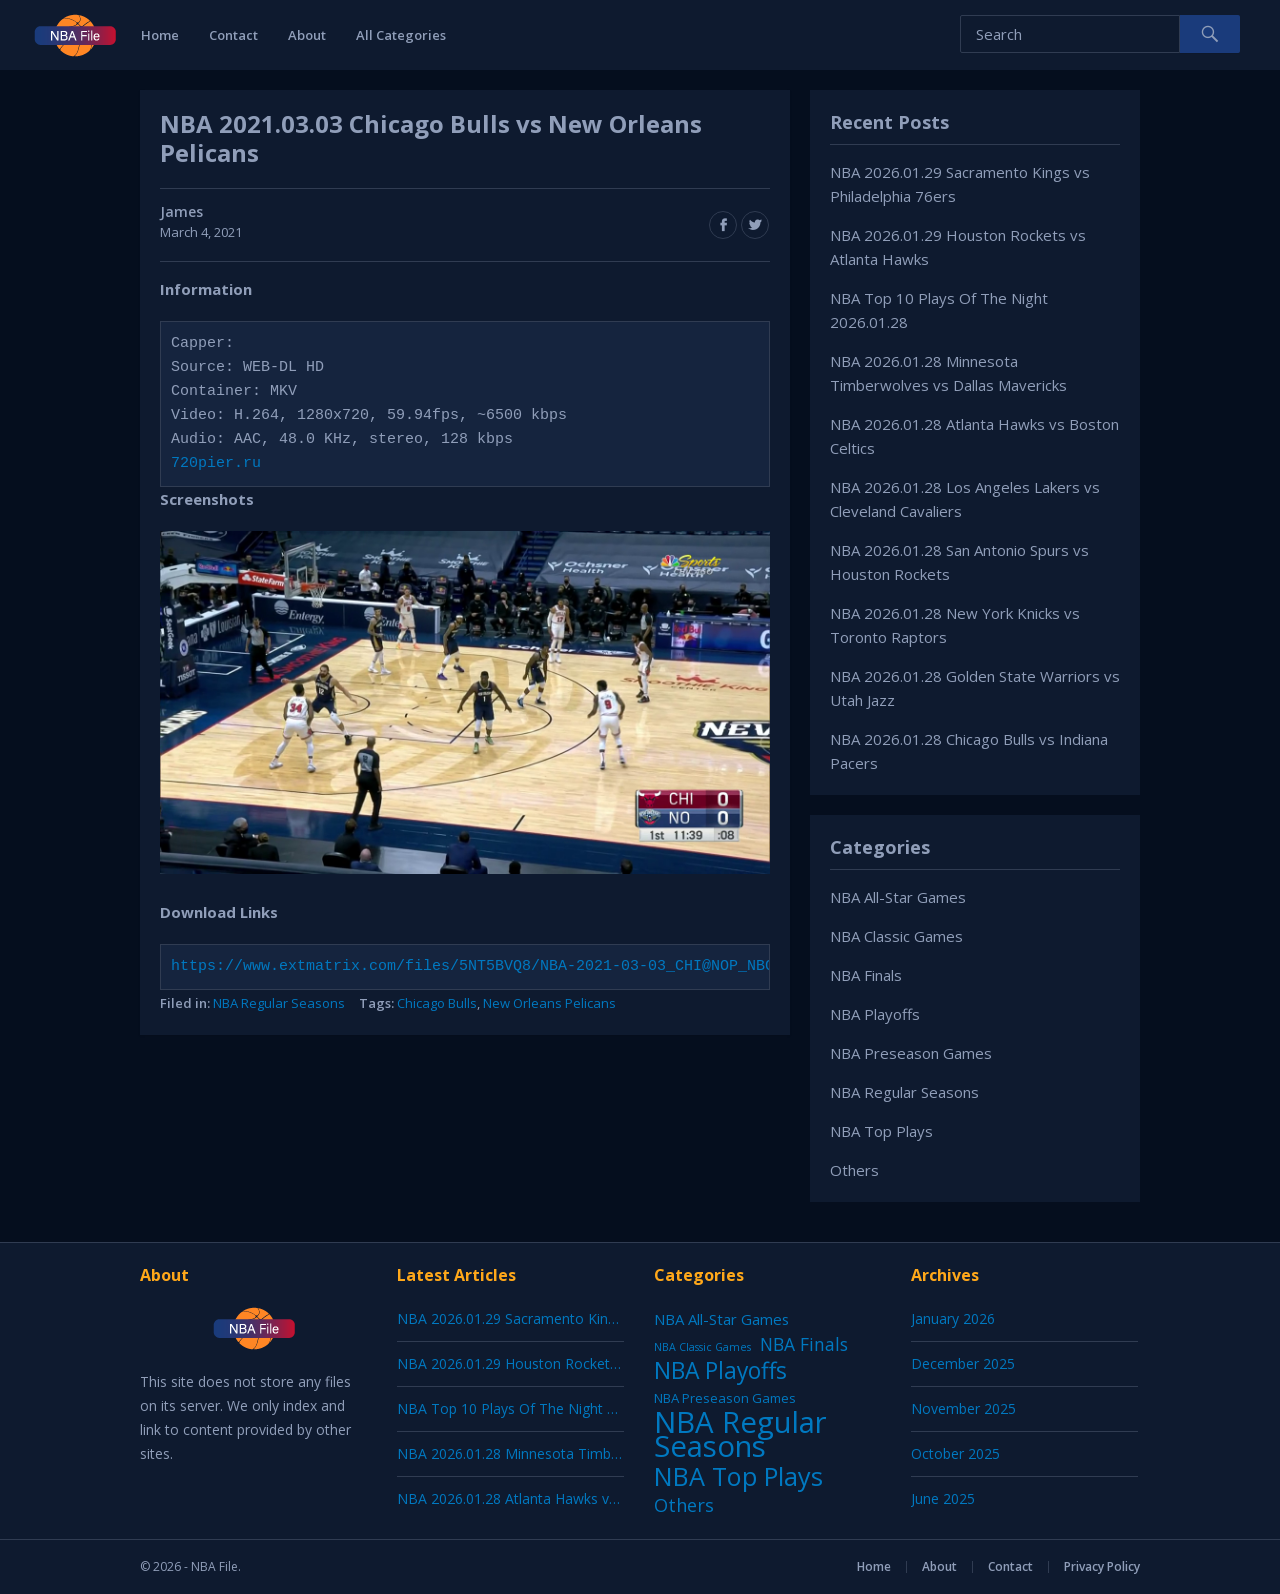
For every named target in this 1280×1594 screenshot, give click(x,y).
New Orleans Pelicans (549, 1003)
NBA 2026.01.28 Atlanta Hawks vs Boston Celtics (555, 1498)
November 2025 (963, 1408)
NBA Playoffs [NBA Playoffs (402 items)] (720, 1371)
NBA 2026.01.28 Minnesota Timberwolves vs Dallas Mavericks (598, 1453)
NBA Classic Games (896, 936)
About (307, 35)
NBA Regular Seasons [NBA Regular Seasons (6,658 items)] (740, 1434)
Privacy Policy (1102, 1566)
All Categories (401, 35)
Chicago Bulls (437, 1003)
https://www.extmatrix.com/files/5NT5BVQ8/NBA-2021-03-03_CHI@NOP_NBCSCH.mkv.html (526, 967)
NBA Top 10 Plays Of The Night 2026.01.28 (537, 1408)
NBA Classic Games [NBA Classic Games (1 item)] (702, 1347)
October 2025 (955, 1453)
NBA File (214, 1566)
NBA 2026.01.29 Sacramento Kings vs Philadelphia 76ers (579, 1318)
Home (160, 35)
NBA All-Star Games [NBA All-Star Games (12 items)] (721, 1319)
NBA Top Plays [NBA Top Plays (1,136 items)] (738, 1476)
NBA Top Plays (881, 1131)
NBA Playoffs (875, 1014)
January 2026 (953, 1318)
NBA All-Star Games (898, 897)
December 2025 (963, 1363)
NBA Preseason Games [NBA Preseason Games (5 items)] (725, 1398)
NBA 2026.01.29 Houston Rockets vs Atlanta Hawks (564, 1363)
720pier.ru (216, 464)
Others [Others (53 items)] (684, 1505)
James (181, 211)
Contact (233, 35)
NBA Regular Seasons (279, 1003)
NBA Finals (866, 975)
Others (854, 1170)
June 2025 (943, 1498)
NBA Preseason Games (911, 1053)
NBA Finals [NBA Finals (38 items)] (804, 1344)
